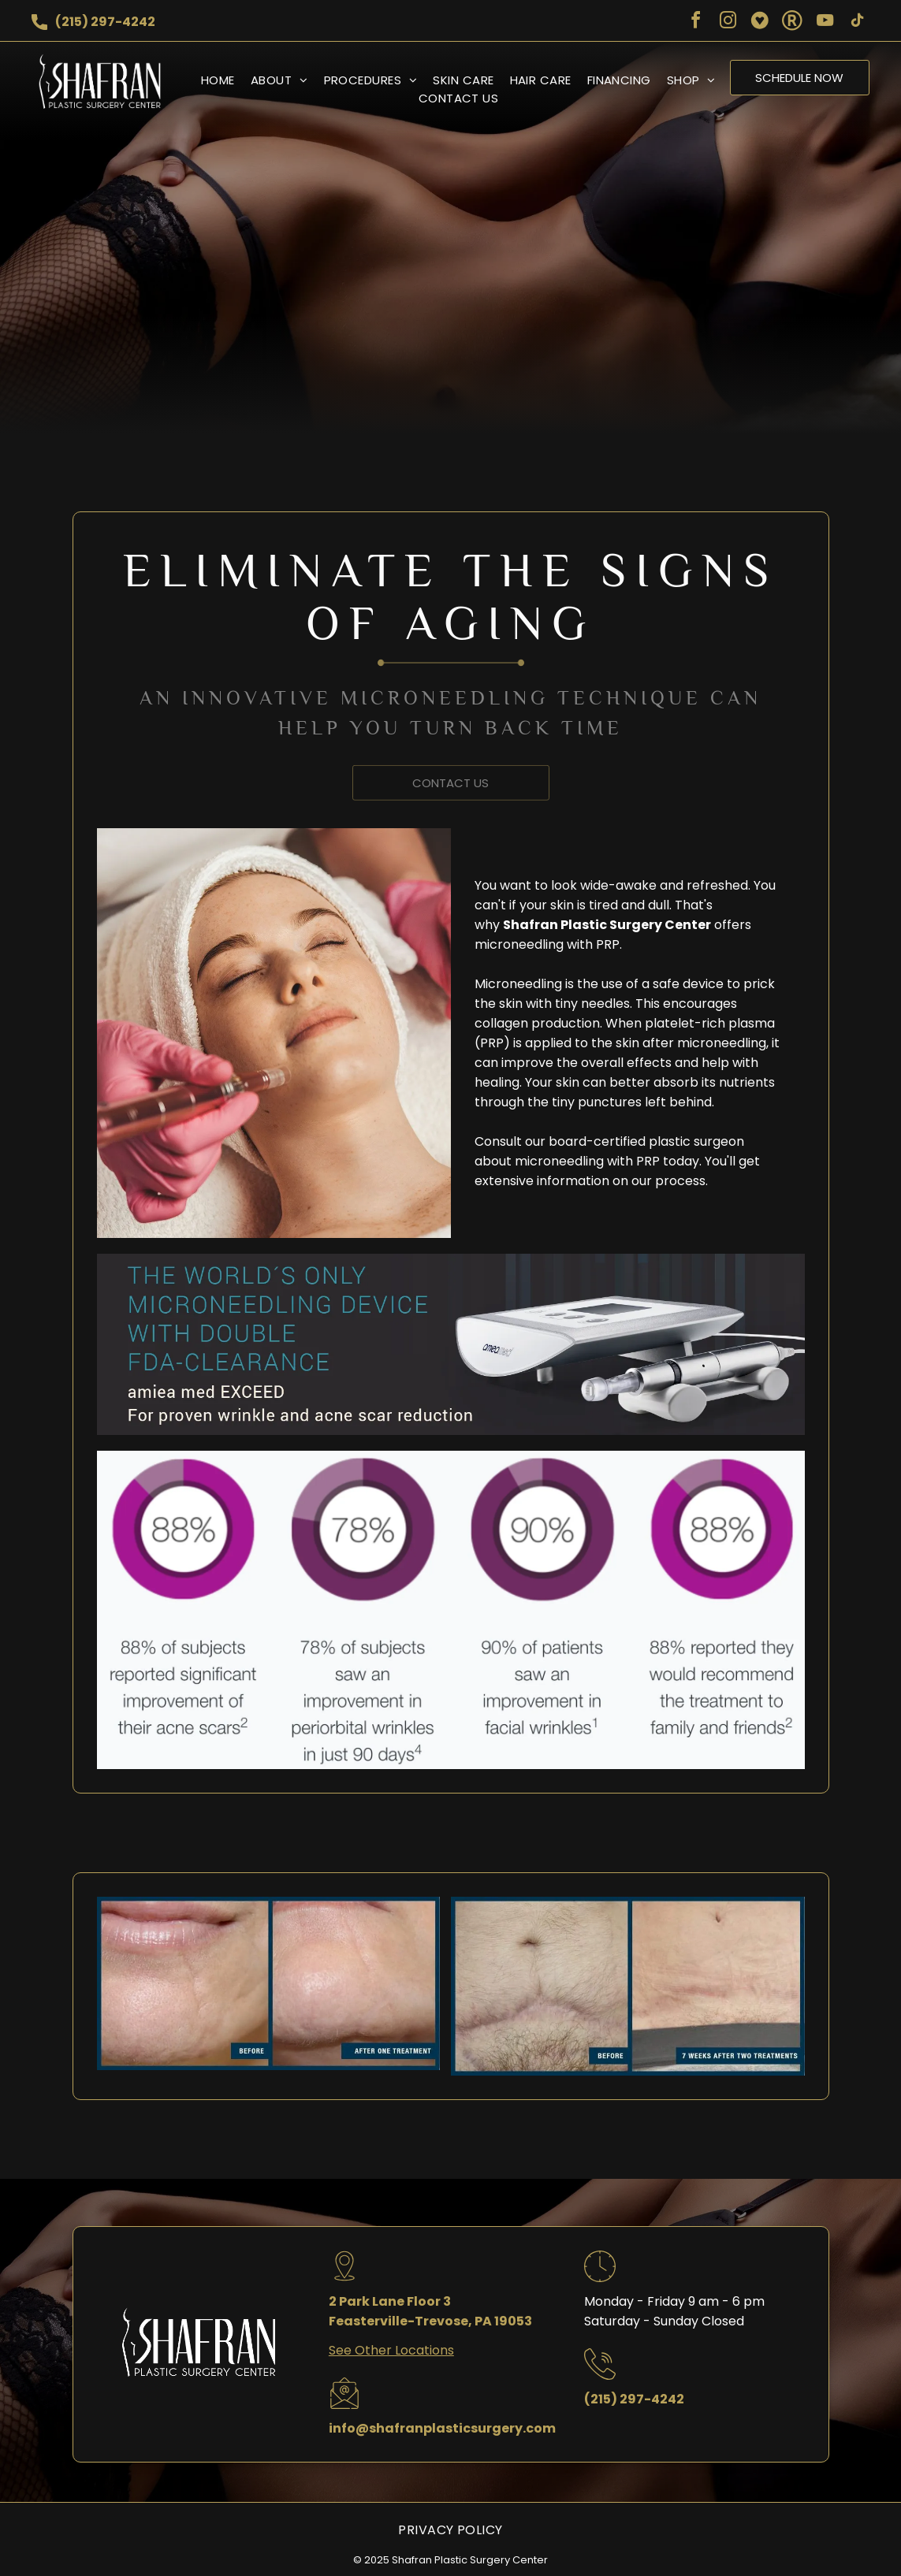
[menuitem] (210, 80)
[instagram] (727, 22)
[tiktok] (856, 22)
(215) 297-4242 (105, 22)
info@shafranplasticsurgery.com (442, 2428)
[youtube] (824, 22)
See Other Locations (391, 2350)
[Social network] (760, 22)
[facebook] (695, 22)
